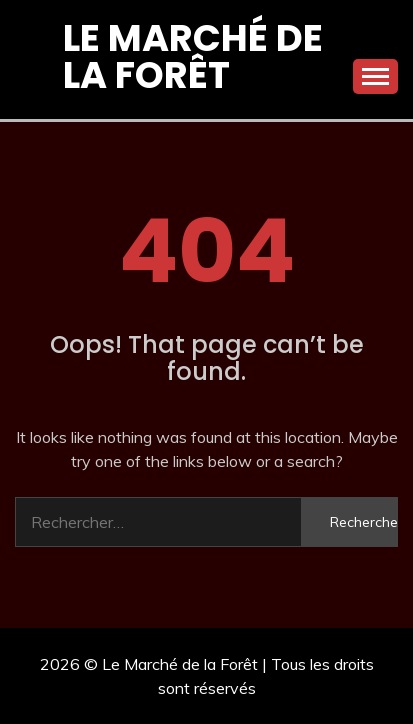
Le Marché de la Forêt (193, 56)
